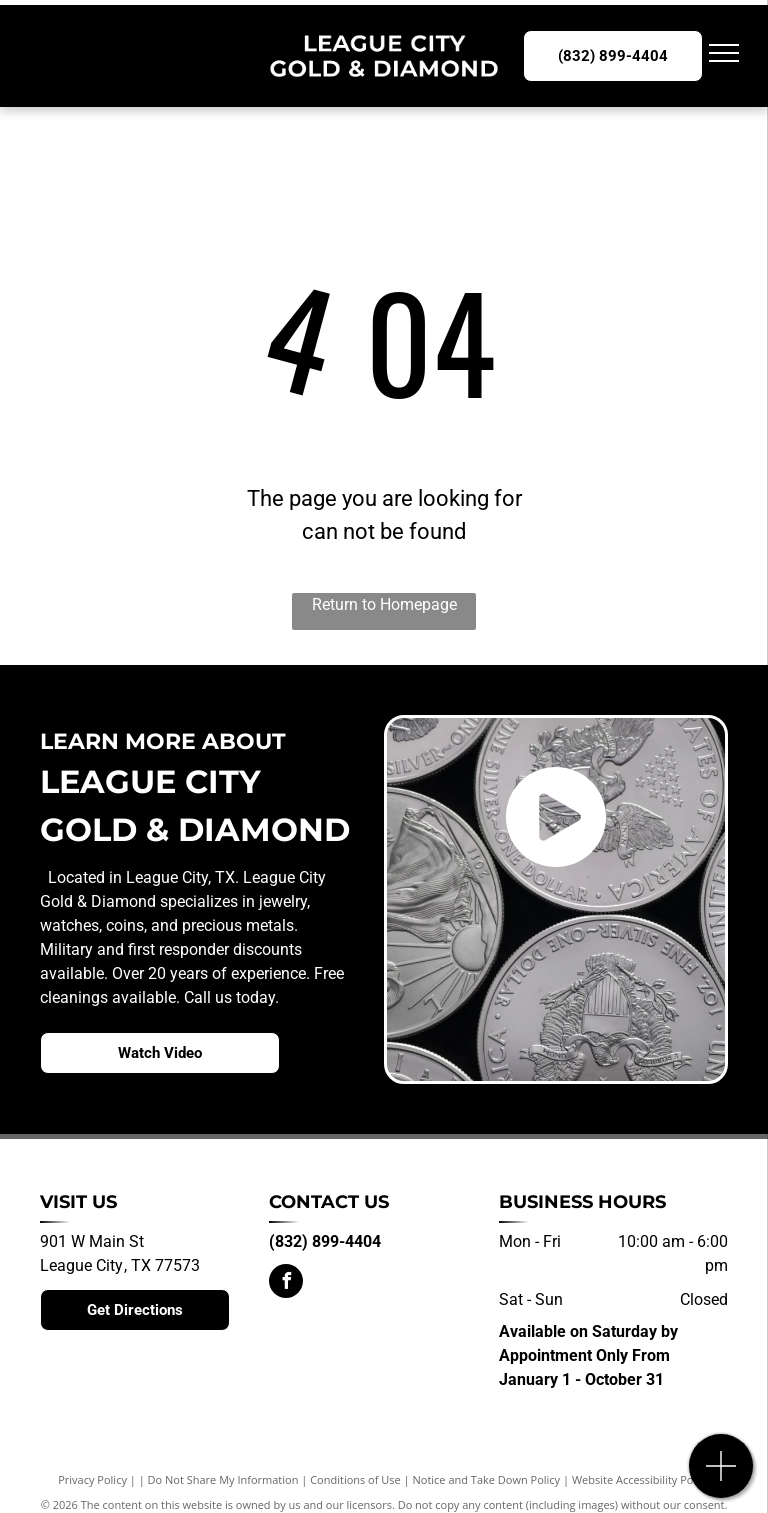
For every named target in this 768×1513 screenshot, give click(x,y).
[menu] (724, 53)
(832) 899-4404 (325, 1241)
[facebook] (286, 1283)
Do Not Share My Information (223, 1479)
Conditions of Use (355, 1479)
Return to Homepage (384, 604)
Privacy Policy (92, 1479)
